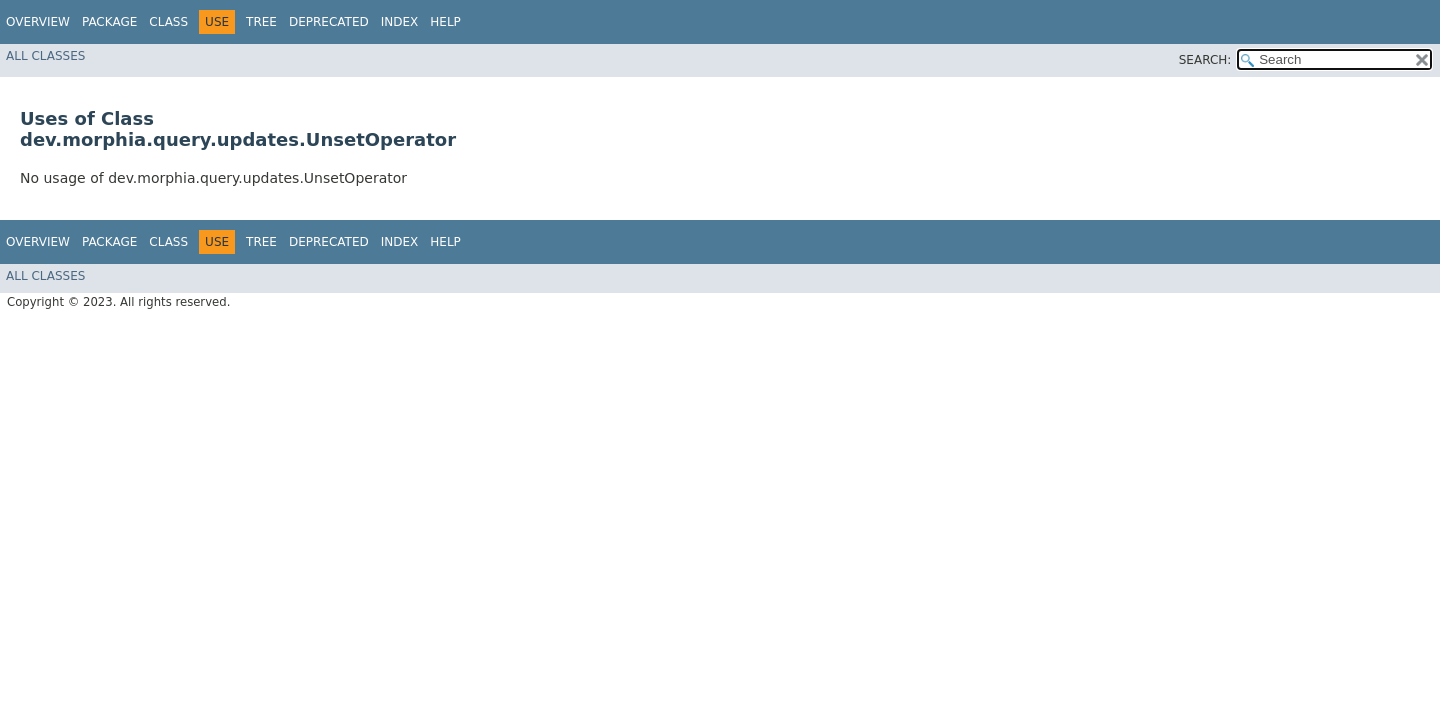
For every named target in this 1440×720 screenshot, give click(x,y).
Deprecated (329, 22)
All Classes (45, 56)
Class (168, 22)
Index (400, 22)
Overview (38, 22)
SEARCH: (1205, 60)
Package (109, 22)
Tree (261, 22)
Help (445, 22)
